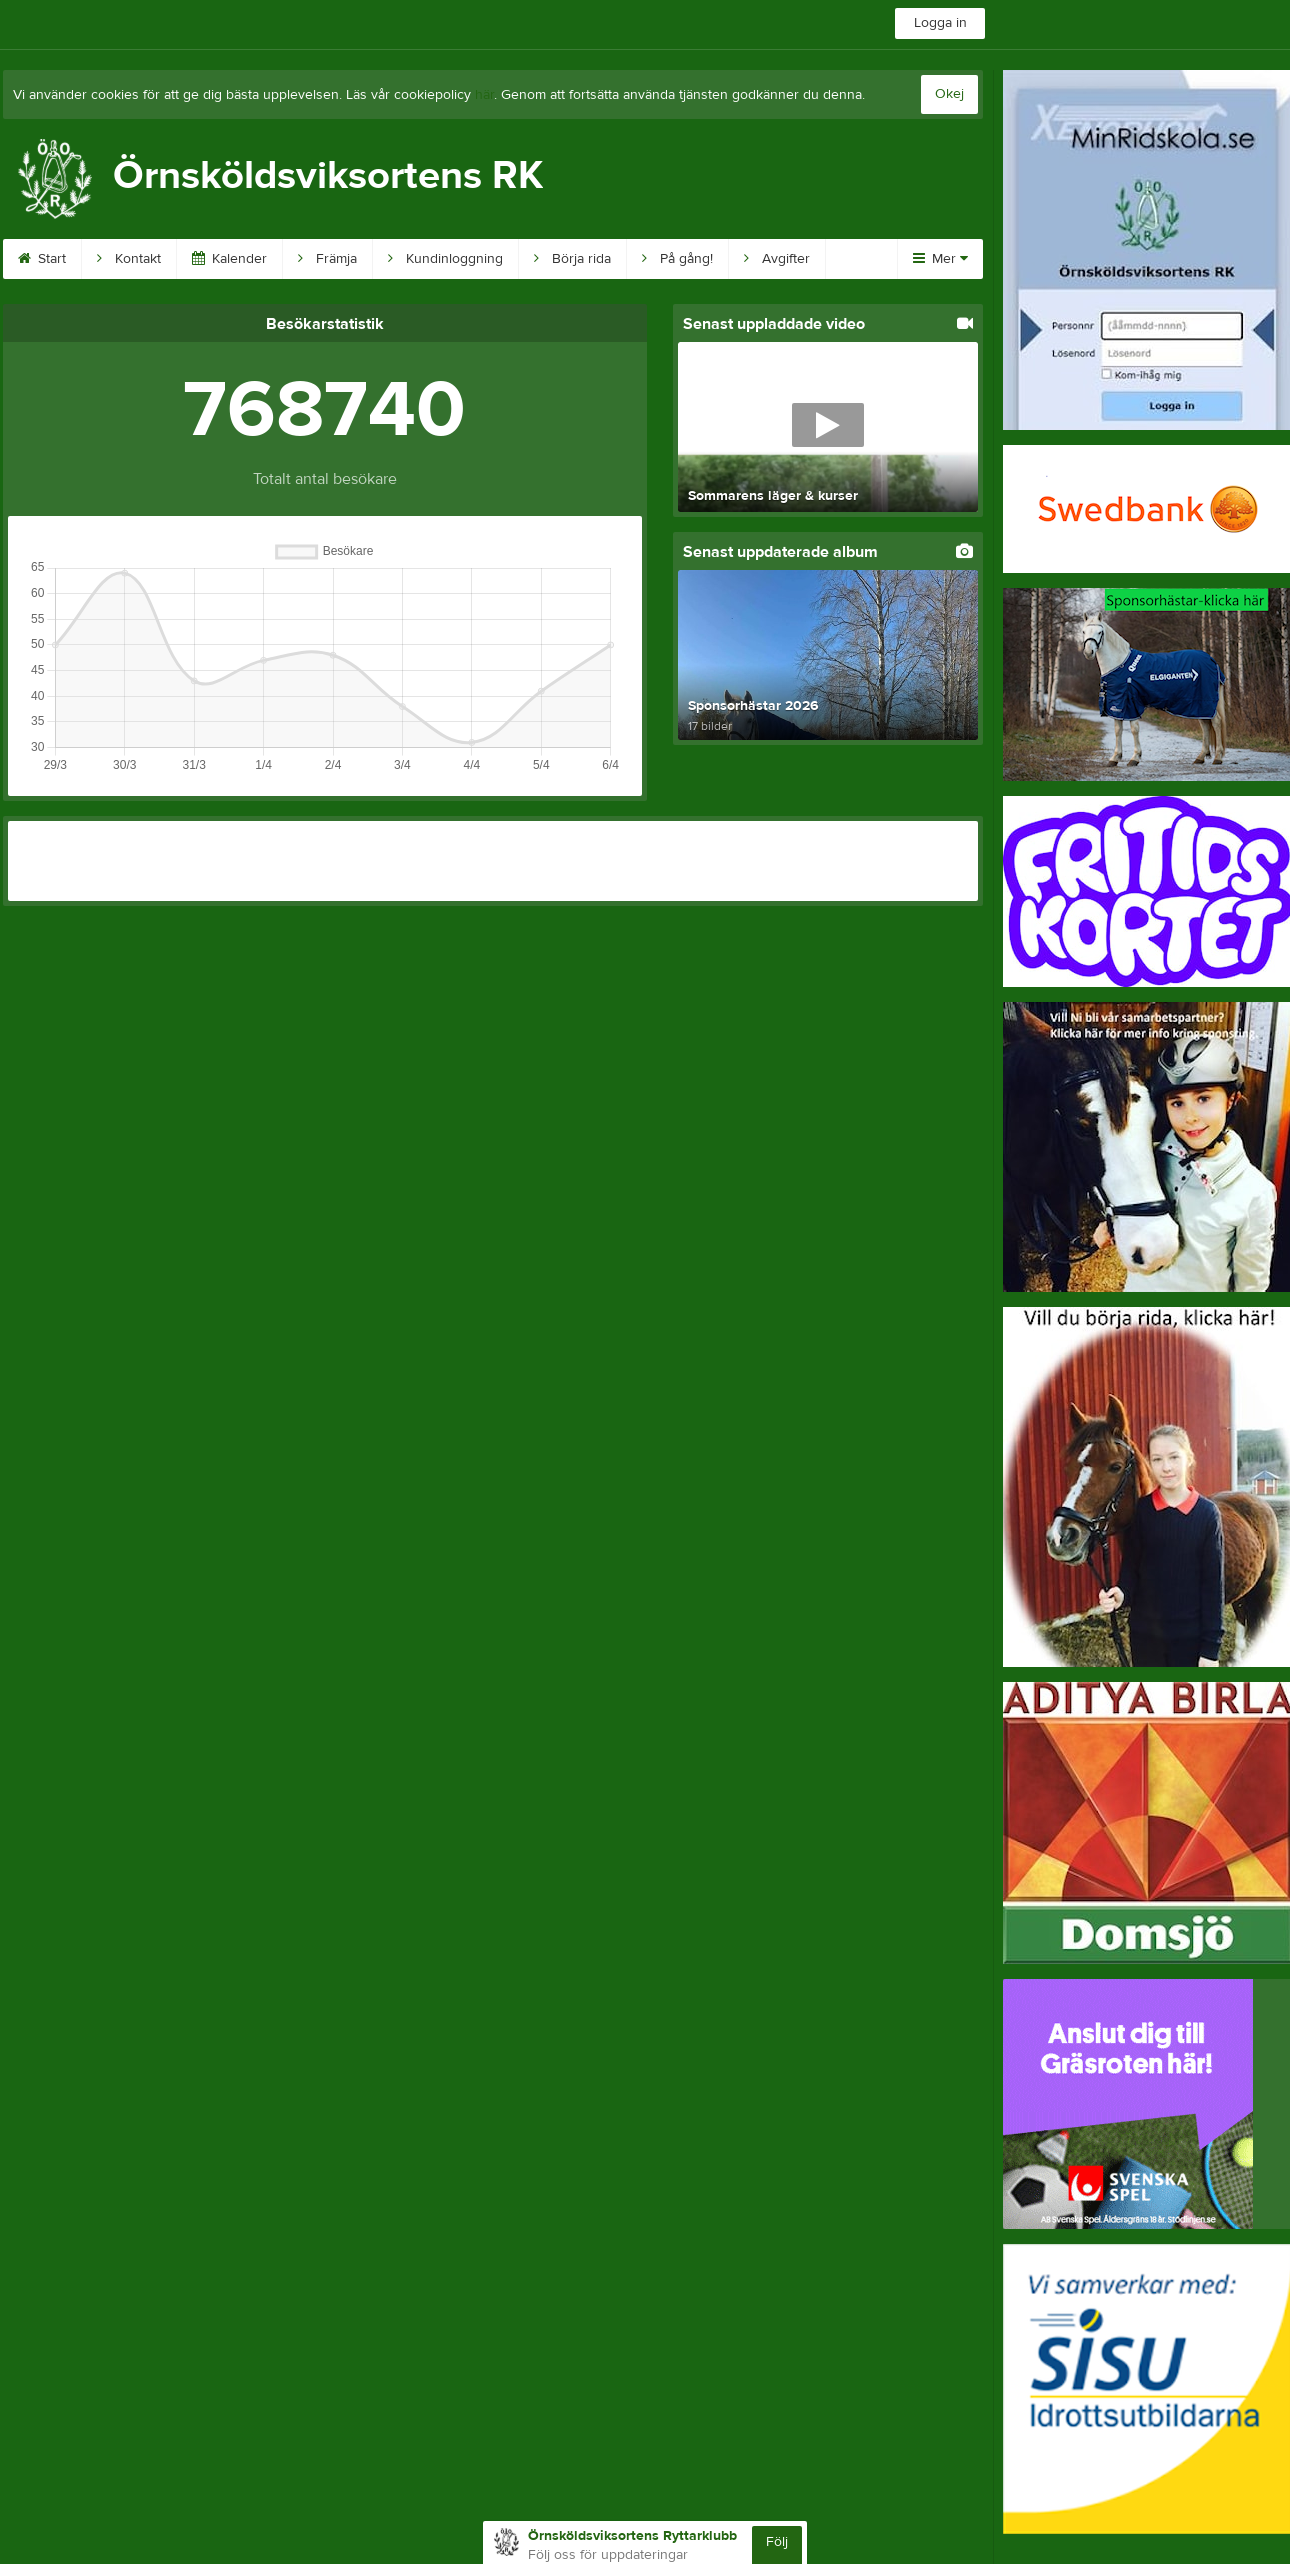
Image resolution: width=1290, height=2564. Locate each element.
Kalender (229, 259)
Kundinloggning (445, 259)
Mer (940, 259)
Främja (327, 259)
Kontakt (129, 259)
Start (42, 259)
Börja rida (572, 259)
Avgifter (777, 259)
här (484, 95)
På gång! (677, 259)
